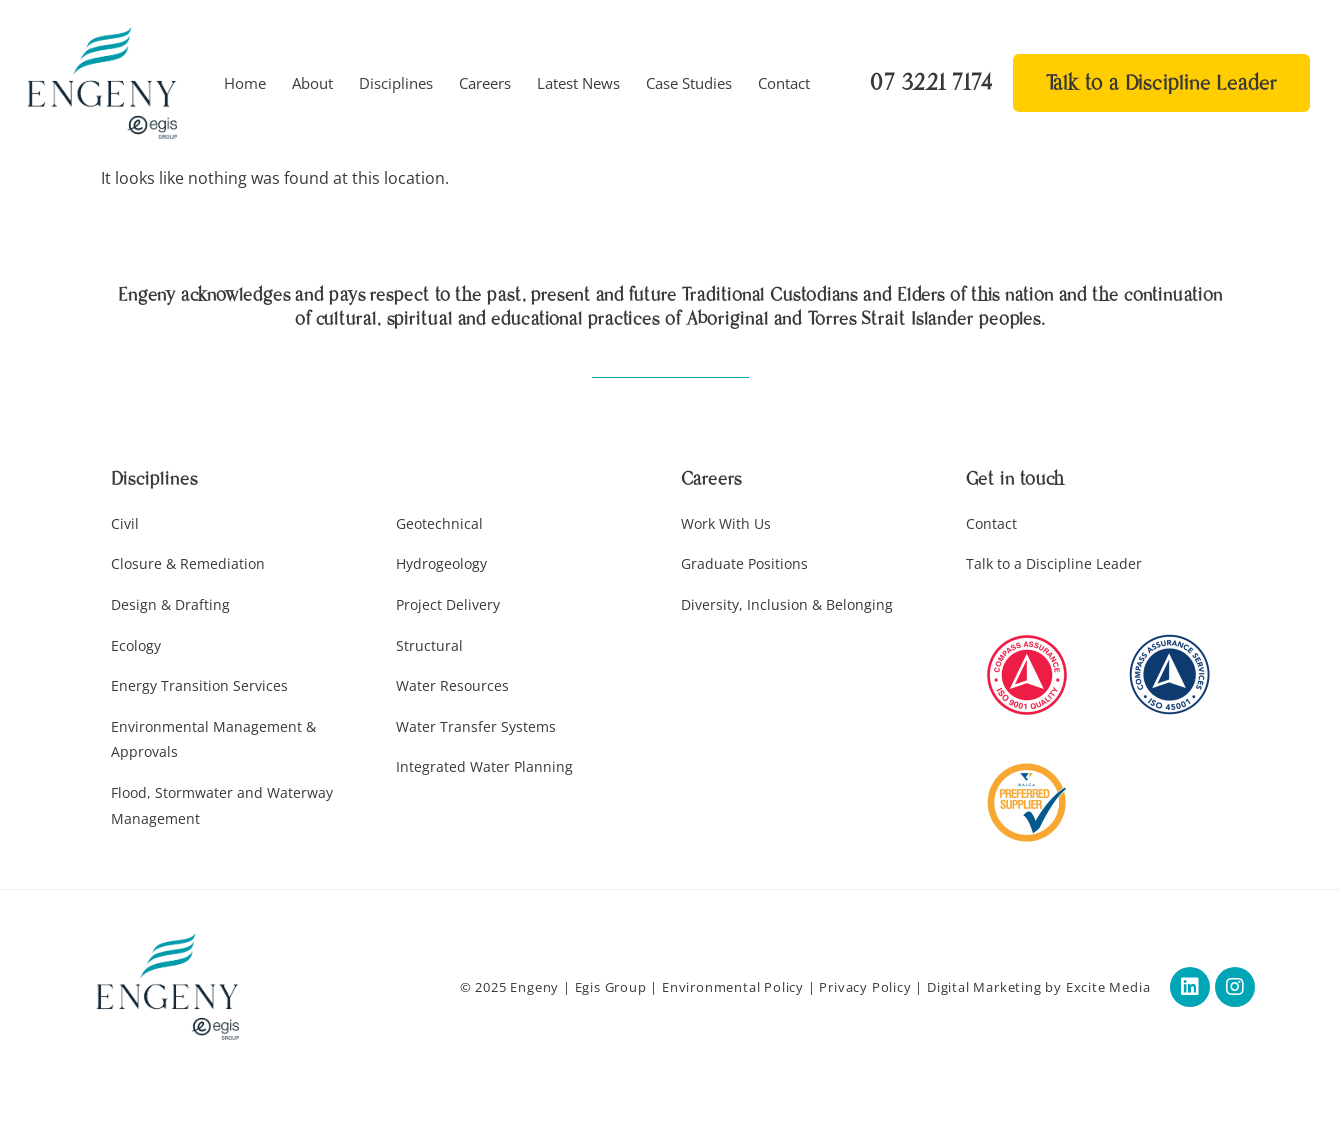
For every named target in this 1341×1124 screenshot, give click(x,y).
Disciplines (396, 83)
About (312, 83)
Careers (485, 83)
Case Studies (689, 83)
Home (245, 83)
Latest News (578, 83)
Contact (784, 83)
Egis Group (611, 987)
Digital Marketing (984, 987)
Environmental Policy (733, 987)
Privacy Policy (865, 987)
